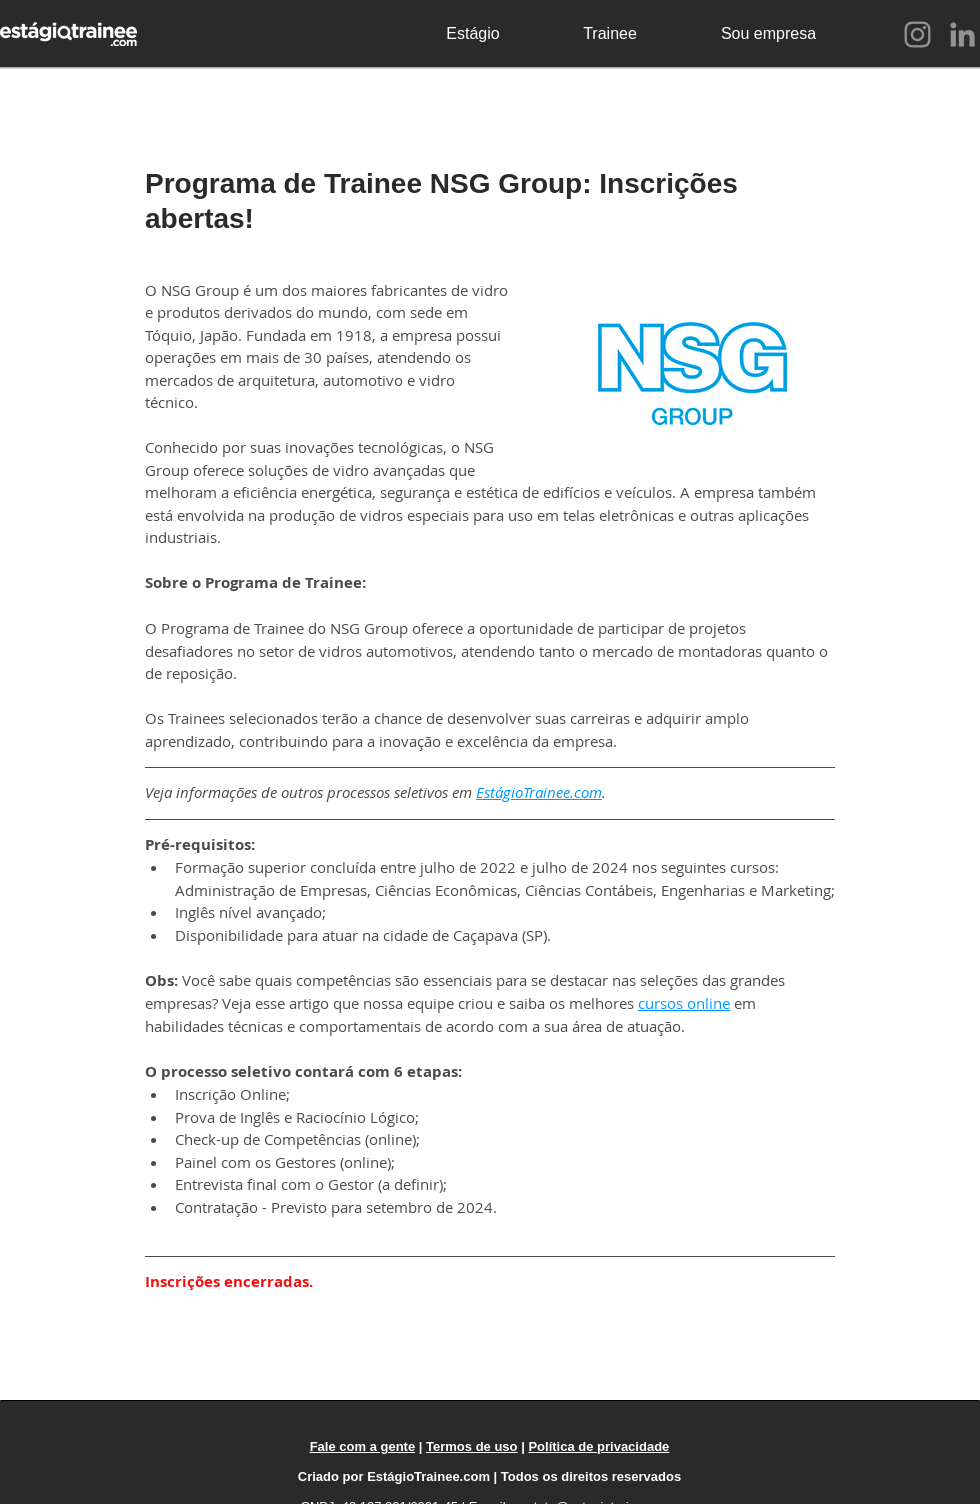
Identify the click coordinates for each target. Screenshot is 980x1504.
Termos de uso (472, 1446)
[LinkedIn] (962, 34)
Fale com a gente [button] (362, 1446)
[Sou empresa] (768, 34)
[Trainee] (610, 34)
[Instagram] (917, 34)
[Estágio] (473, 34)
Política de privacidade (598, 1446)
